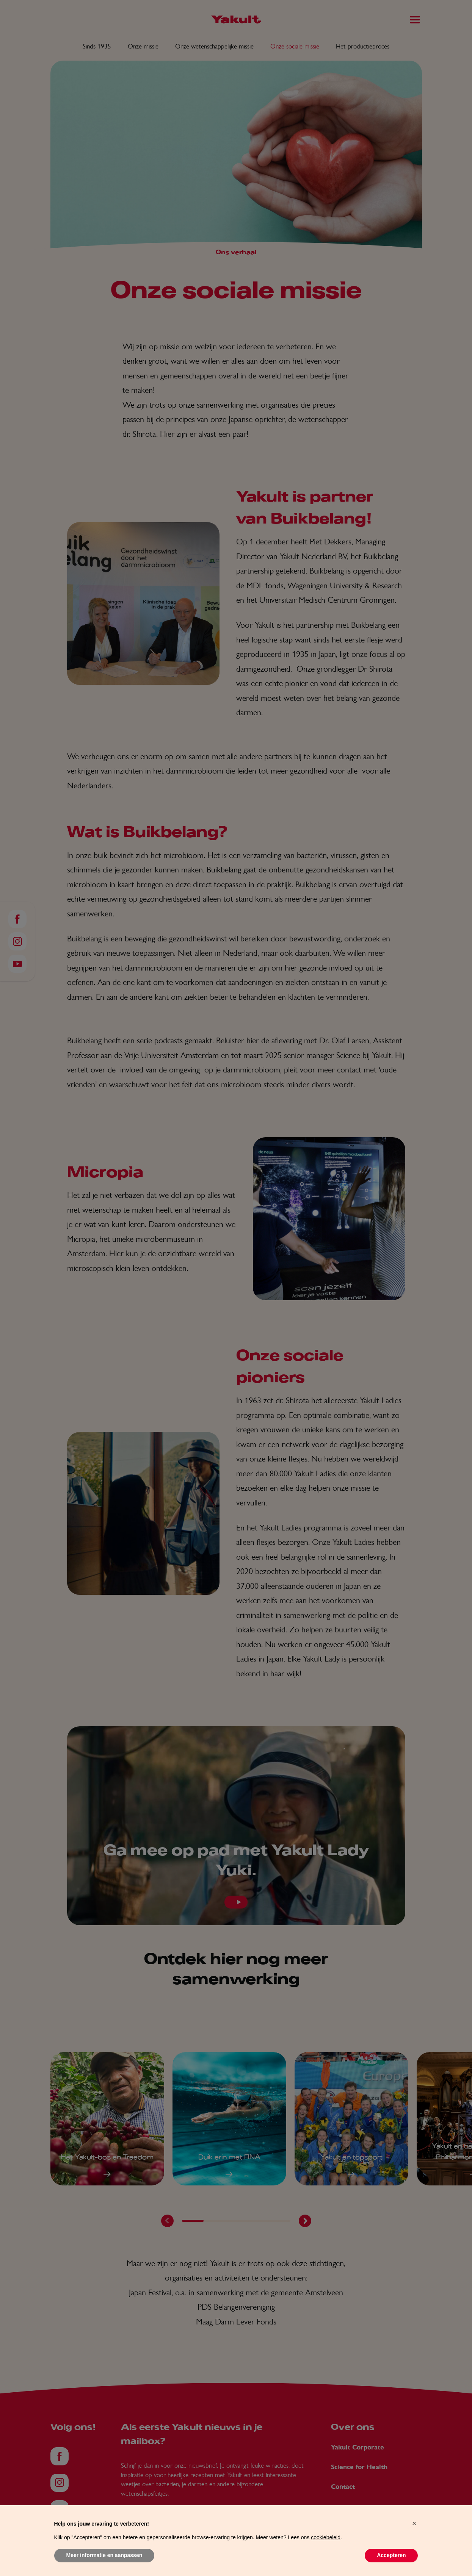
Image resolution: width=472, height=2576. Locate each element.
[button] (414, 2523)
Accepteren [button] (391, 2555)
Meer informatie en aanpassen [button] (104, 2555)
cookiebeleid (325, 2537)
